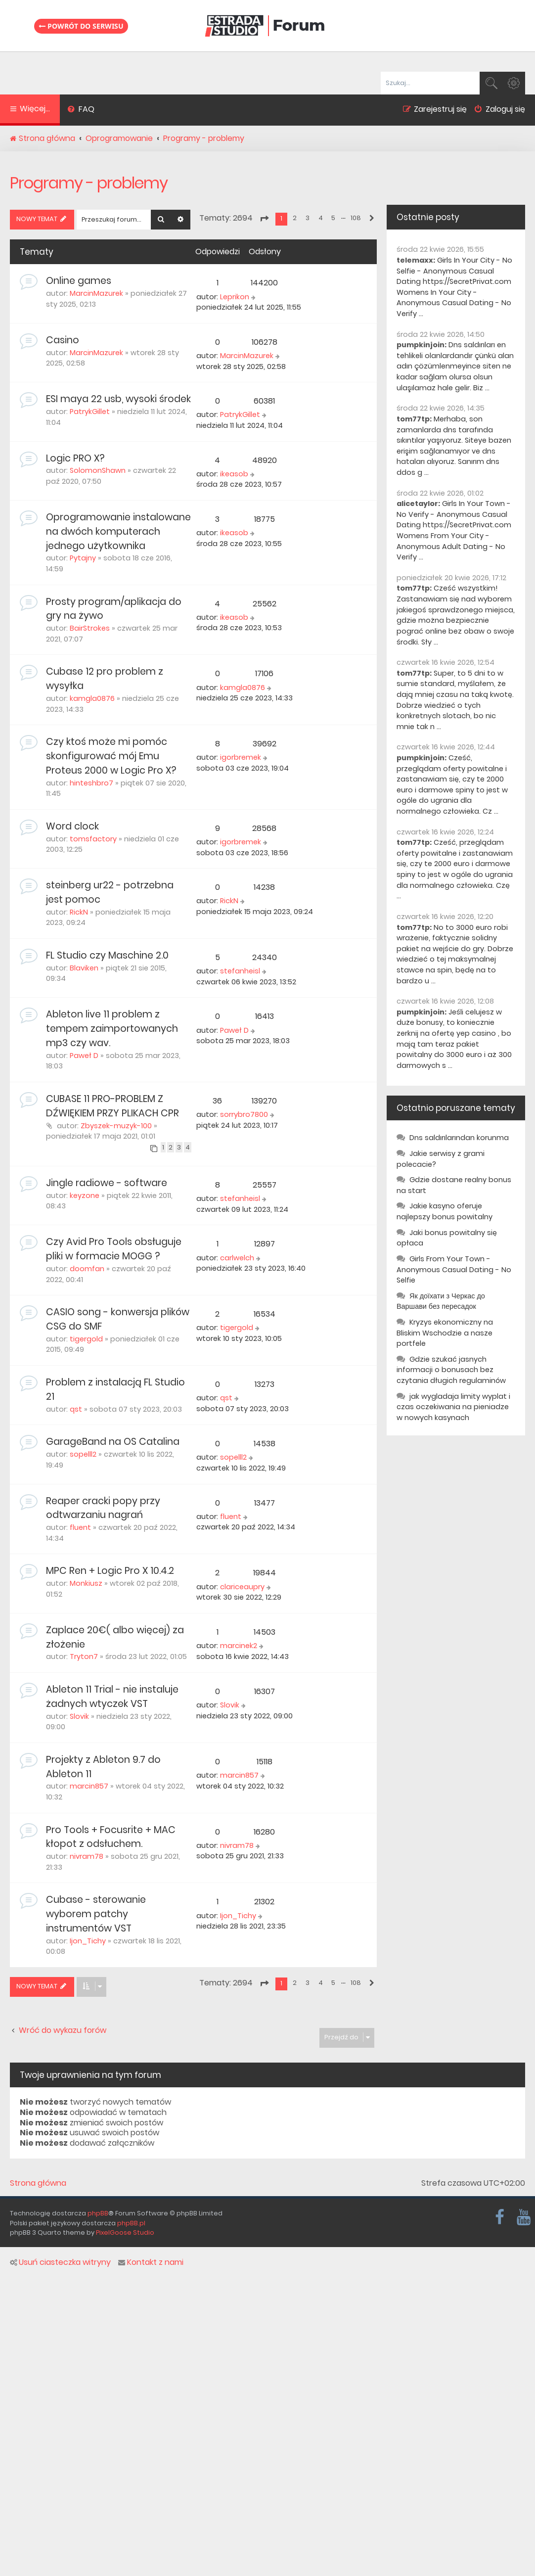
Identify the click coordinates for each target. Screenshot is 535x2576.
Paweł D (84, 1055)
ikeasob (234, 474)
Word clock (72, 826)
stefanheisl (240, 971)
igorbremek (240, 757)
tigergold (86, 1339)
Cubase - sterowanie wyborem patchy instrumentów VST (96, 1914)
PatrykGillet (90, 411)
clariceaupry (242, 1587)
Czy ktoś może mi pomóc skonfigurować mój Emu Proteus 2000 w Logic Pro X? (111, 756)
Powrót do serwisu (81, 26)
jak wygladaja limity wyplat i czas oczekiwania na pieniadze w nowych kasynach (453, 1407)
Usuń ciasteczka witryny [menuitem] (60, 2262)
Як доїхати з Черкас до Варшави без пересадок (441, 1301)
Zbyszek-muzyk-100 (116, 1126)
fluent (80, 1527)
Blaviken (84, 968)
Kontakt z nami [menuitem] (150, 2262)
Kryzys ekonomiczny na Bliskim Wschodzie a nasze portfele (445, 1332)
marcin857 (89, 1786)
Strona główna (38, 2183)
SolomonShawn (98, 470)
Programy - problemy (89, 183)
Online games (78, 280)
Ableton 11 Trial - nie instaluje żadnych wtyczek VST (112, 1696)
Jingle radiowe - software (106, 1183)
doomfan (87, 1269)
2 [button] (295, 218)
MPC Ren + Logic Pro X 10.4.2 (110, 1570)
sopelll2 (83, 1454)
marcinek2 (238, 1646)
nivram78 (86, 1856)
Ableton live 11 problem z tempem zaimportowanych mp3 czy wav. (112, 1029)
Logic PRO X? (75, 458)
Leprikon (234, 297)
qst (76, 1409)
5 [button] (333, 218)
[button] (264, 218)
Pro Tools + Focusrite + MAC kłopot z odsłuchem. (111, 1837)
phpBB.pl (131, 2223)
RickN (79, 912)
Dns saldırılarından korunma (459, 1138)
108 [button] (356, 218)
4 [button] (320, 218)
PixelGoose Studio (125, 2232)
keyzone (84, 1195)
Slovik (79, 1716)
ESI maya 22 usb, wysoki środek (118, 399)
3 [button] (308, 218)
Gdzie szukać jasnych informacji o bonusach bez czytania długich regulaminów (451, 1369)
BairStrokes (90, 628)
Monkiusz (86, 1583)
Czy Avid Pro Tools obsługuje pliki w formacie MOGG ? (113, 1249)
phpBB (98, 2213)
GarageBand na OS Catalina (112, 1441)
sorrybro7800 (244, 1114)
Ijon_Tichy (88, 1941)
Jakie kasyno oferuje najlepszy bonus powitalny (444, 1211)
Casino (62, 340)
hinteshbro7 (91, 783)
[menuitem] (81, 110)
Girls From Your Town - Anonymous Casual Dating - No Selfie (454, 1269)
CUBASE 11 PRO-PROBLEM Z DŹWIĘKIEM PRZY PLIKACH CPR (112, 1106)
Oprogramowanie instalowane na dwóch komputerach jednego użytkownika (118, 531)
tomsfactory (93, 839)
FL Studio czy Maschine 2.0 (107, 955)
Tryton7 (84, 1656)
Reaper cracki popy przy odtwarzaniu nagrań (103, 1508)
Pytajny (83, 558)
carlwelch (237, 1258)
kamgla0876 (92, 698)
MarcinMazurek (96, 293)
